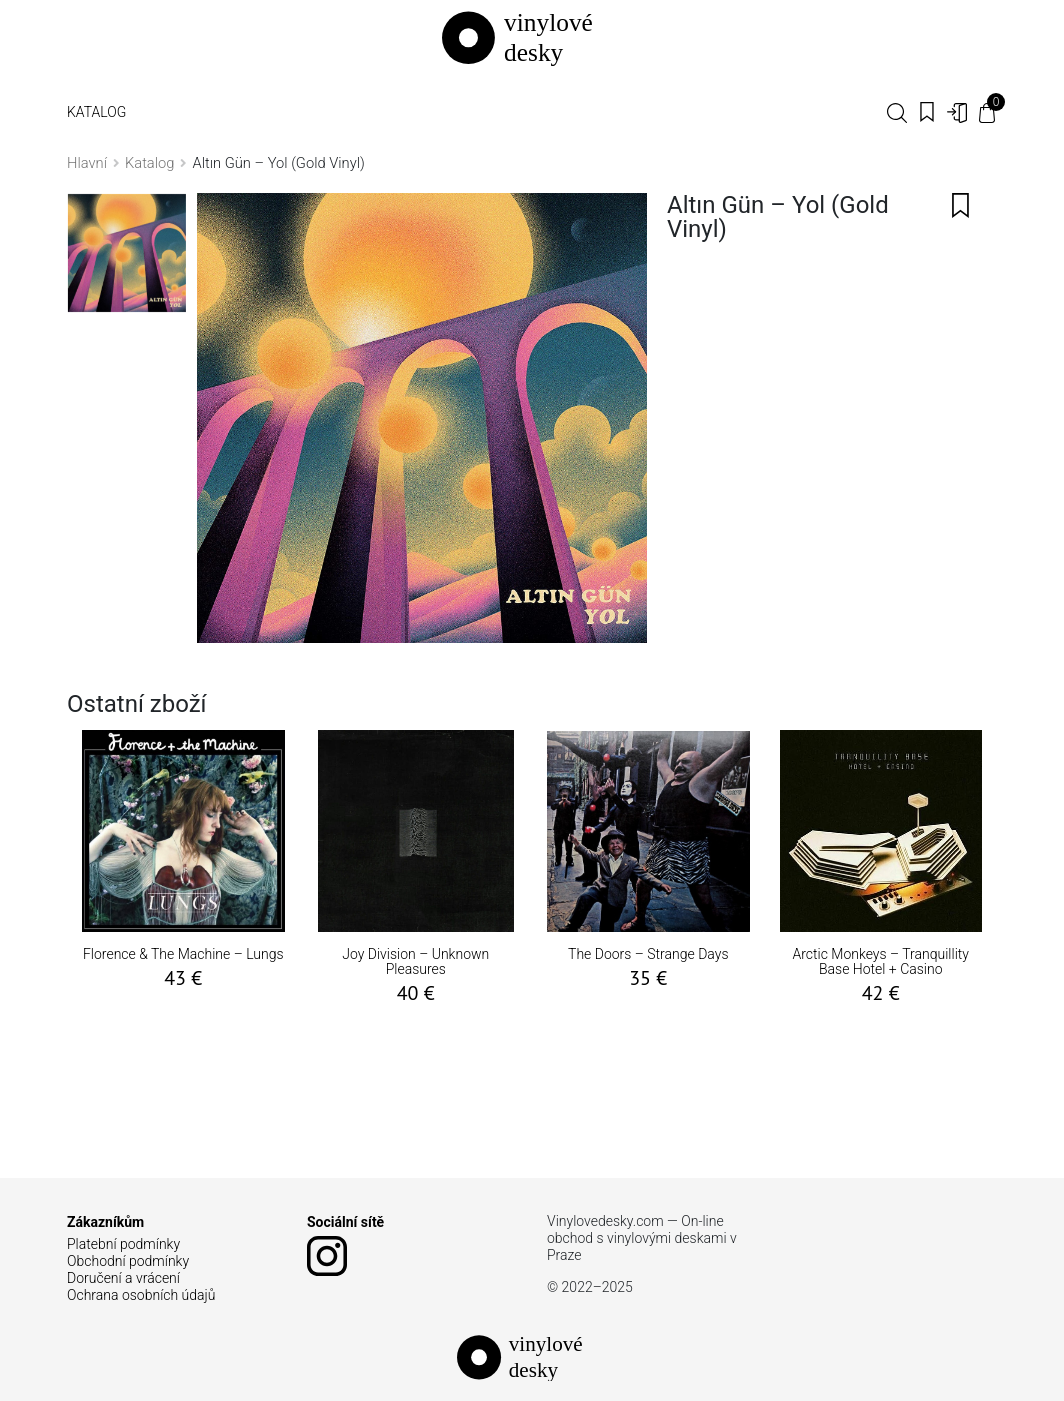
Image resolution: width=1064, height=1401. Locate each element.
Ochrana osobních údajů (141, 1295)
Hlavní (87, 163)
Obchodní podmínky (128, 1261)
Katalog (96, 112)
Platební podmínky (123, 1244)
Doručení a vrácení (123, 1278)
